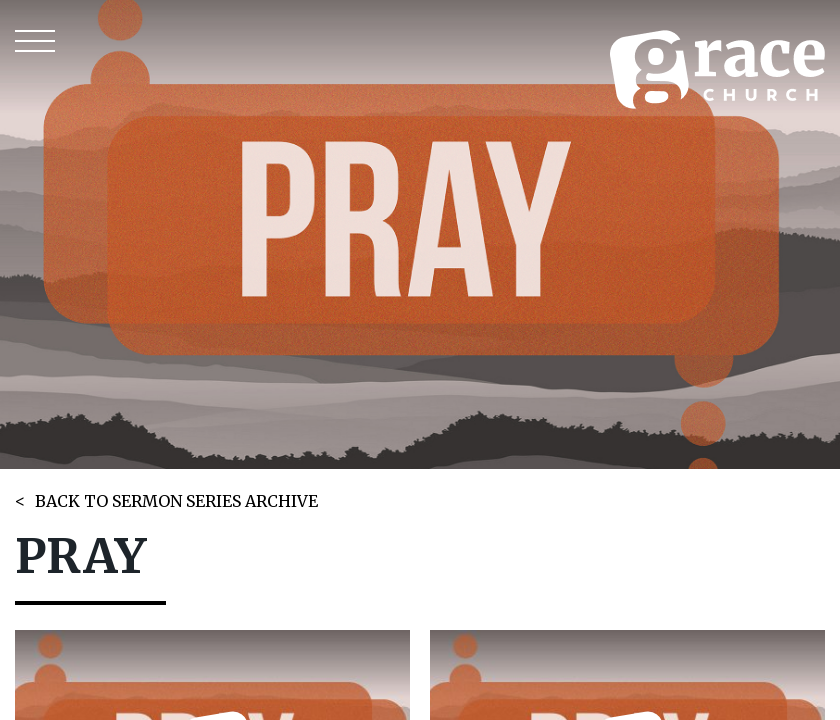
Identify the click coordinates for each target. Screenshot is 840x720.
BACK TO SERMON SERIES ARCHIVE (176, 501)
